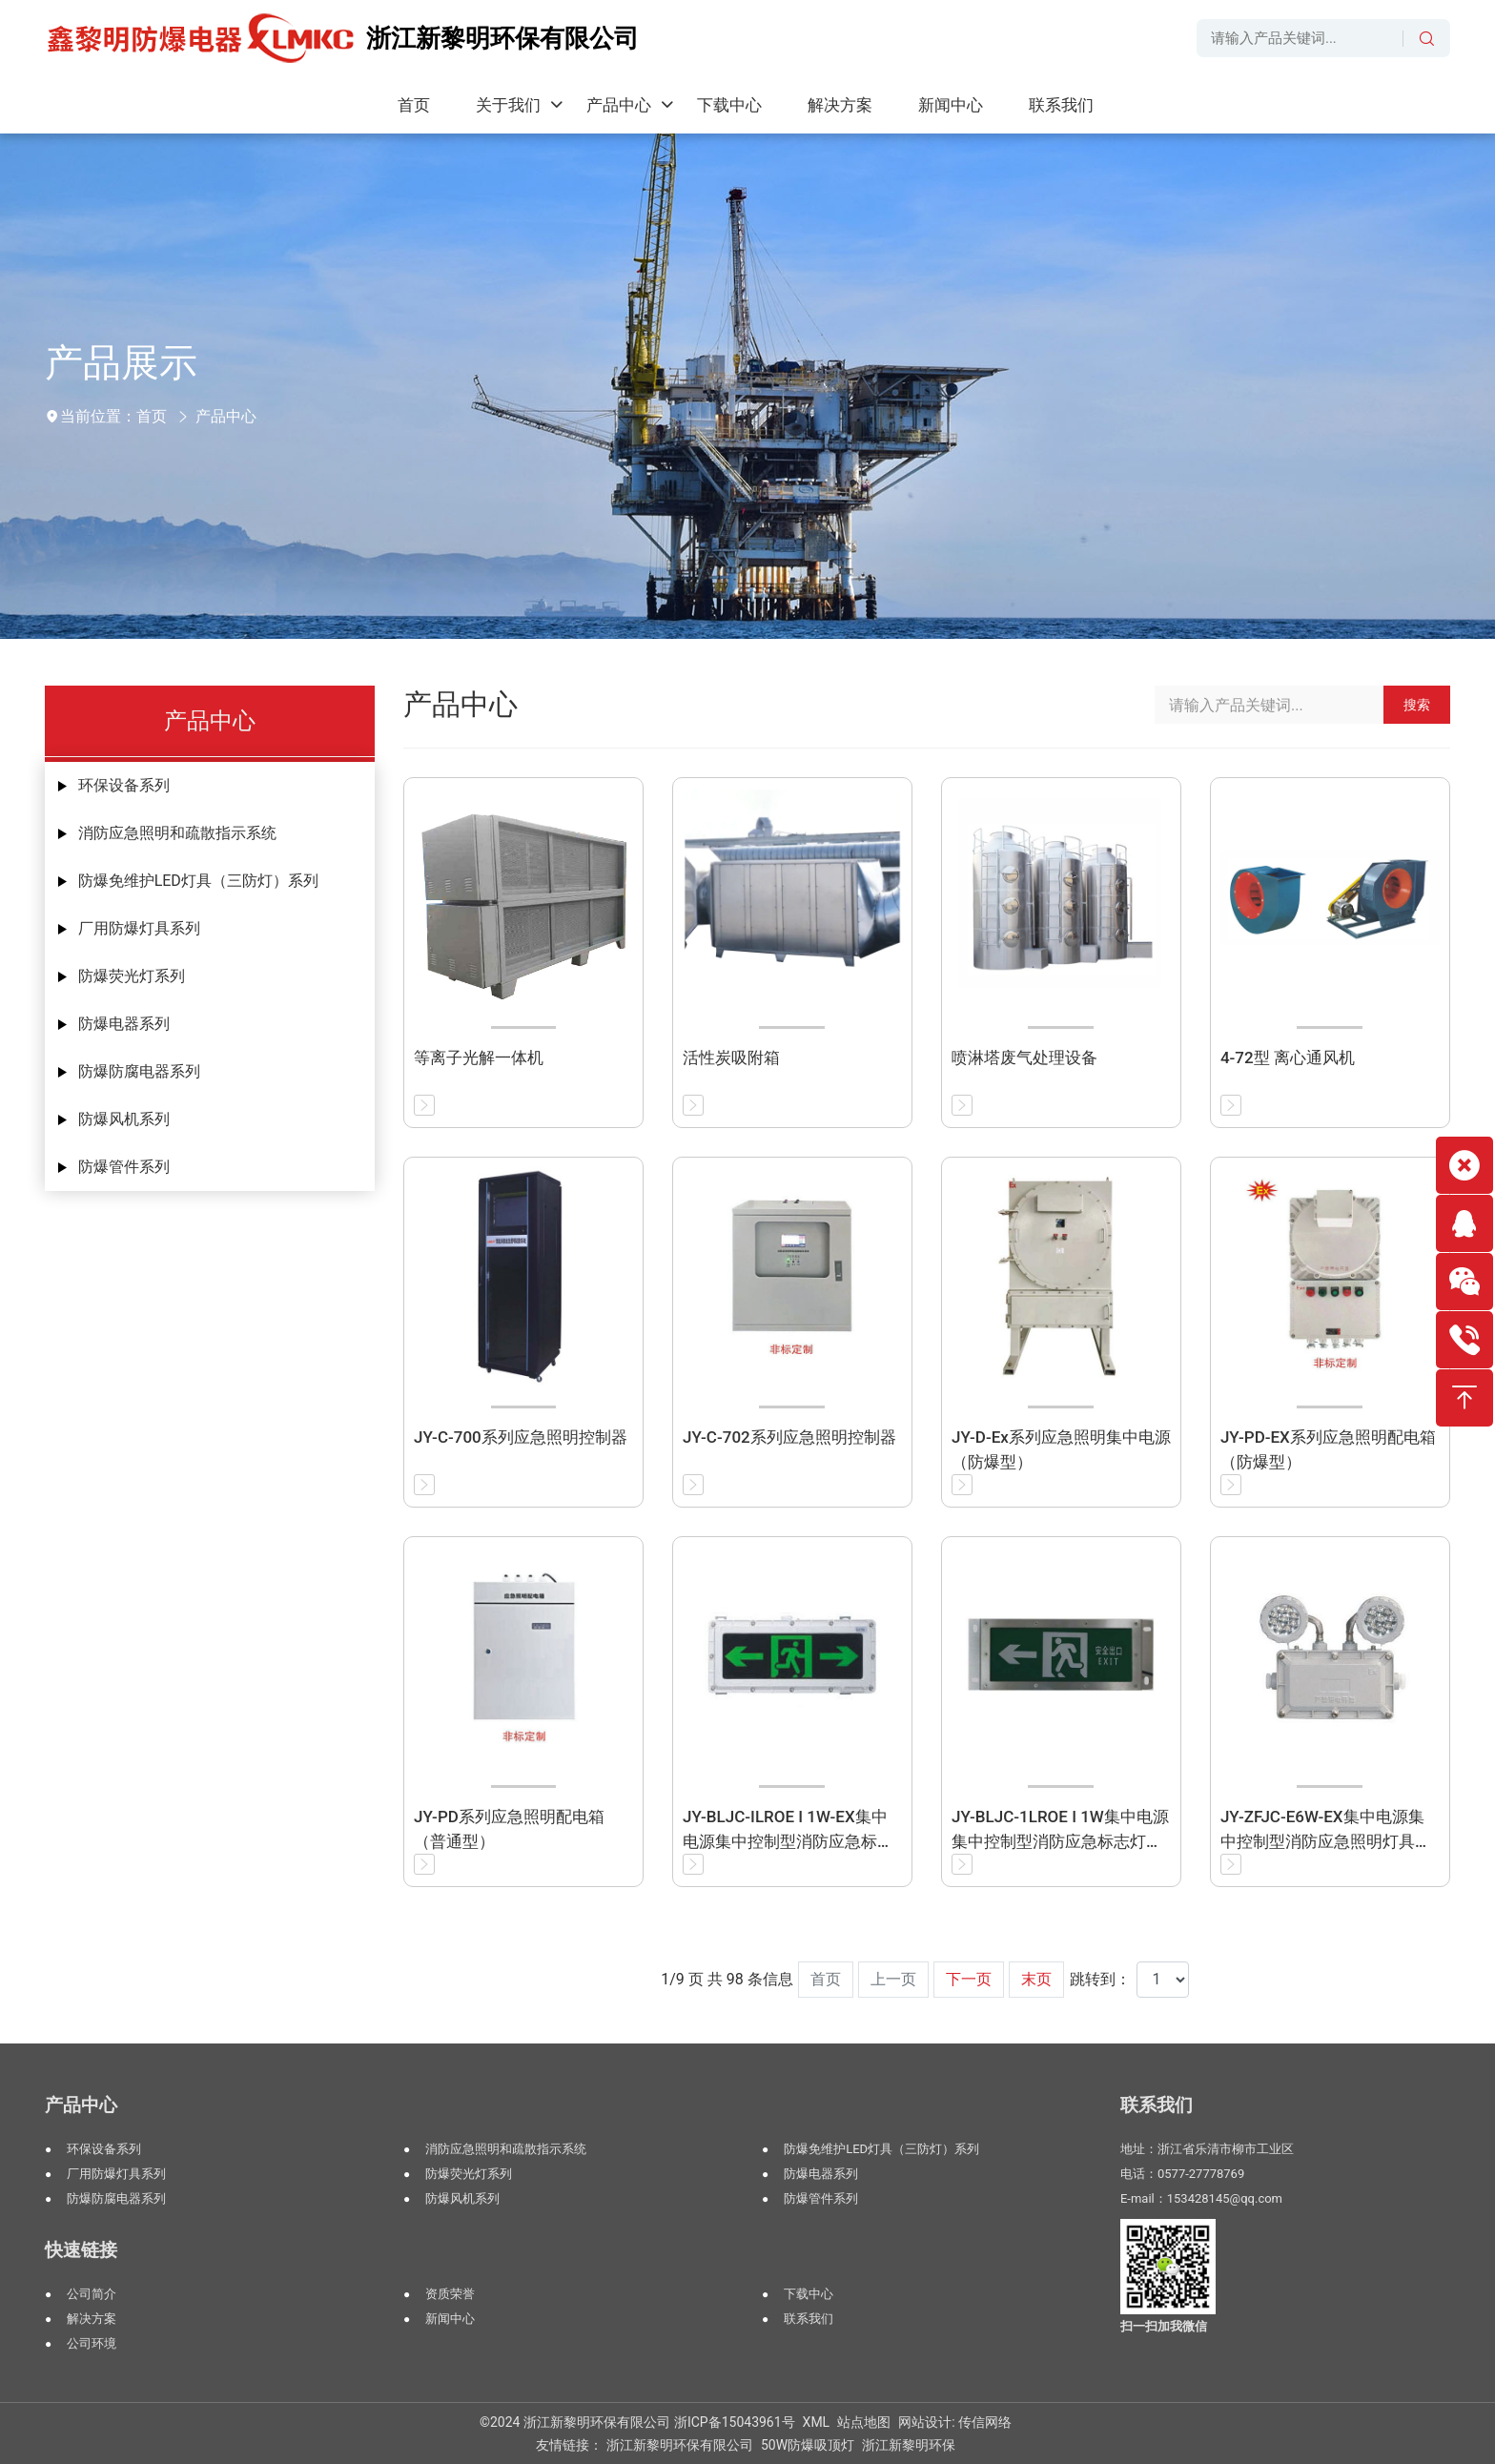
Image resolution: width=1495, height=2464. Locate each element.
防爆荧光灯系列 (131, 976)
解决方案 (91, 2318)
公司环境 (91, 2343)
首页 (151, 416)
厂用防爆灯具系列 (139, 928)
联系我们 (808, 2318)
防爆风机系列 (124, 1119)
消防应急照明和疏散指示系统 (177, 833)
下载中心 (808, 2294)
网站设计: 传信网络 (955, 2422)
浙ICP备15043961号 (734, 2422)
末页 (1036, 1979)
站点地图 (864, 2422)
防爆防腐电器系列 (139, 1071)
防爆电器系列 (124, 1024)
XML (816, 2422)
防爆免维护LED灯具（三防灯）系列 (198, 881)
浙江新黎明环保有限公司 (679, 2445)
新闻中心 (450, 2318)
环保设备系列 (124, 785)
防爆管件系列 (124, 1167)
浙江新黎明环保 (908, 2445)
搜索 (1416, 704)
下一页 (969, 1979)
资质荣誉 (450, 2294)
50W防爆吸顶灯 (807, 2445)
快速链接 (81, 2250)
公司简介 (91, 2294)
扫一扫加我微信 (1163, 2326)
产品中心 (225, 416)
